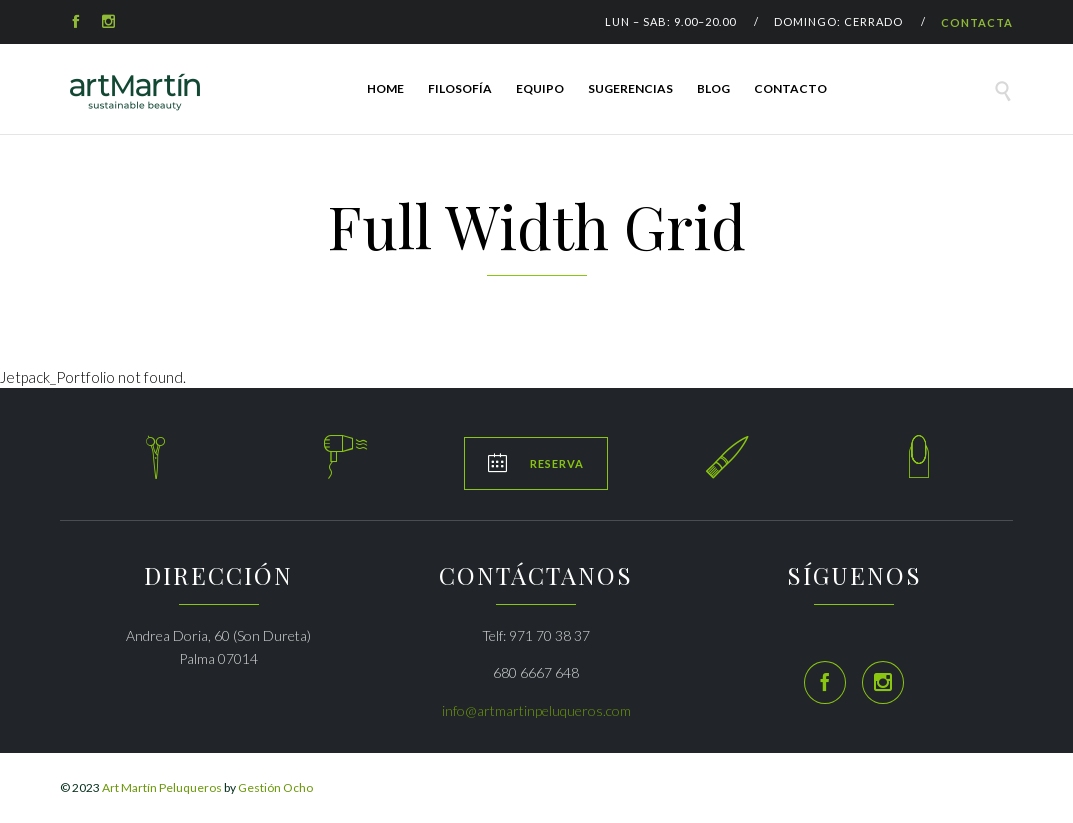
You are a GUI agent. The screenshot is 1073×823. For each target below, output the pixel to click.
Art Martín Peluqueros (162, 787)
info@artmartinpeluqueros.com (536, 710)
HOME (385, 88)
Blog (713, 88)
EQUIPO (540, 88)
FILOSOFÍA (460, 88)
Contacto (790, 88)
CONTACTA (977, 22)
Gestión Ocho (275, 787)
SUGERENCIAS (630, 88)
